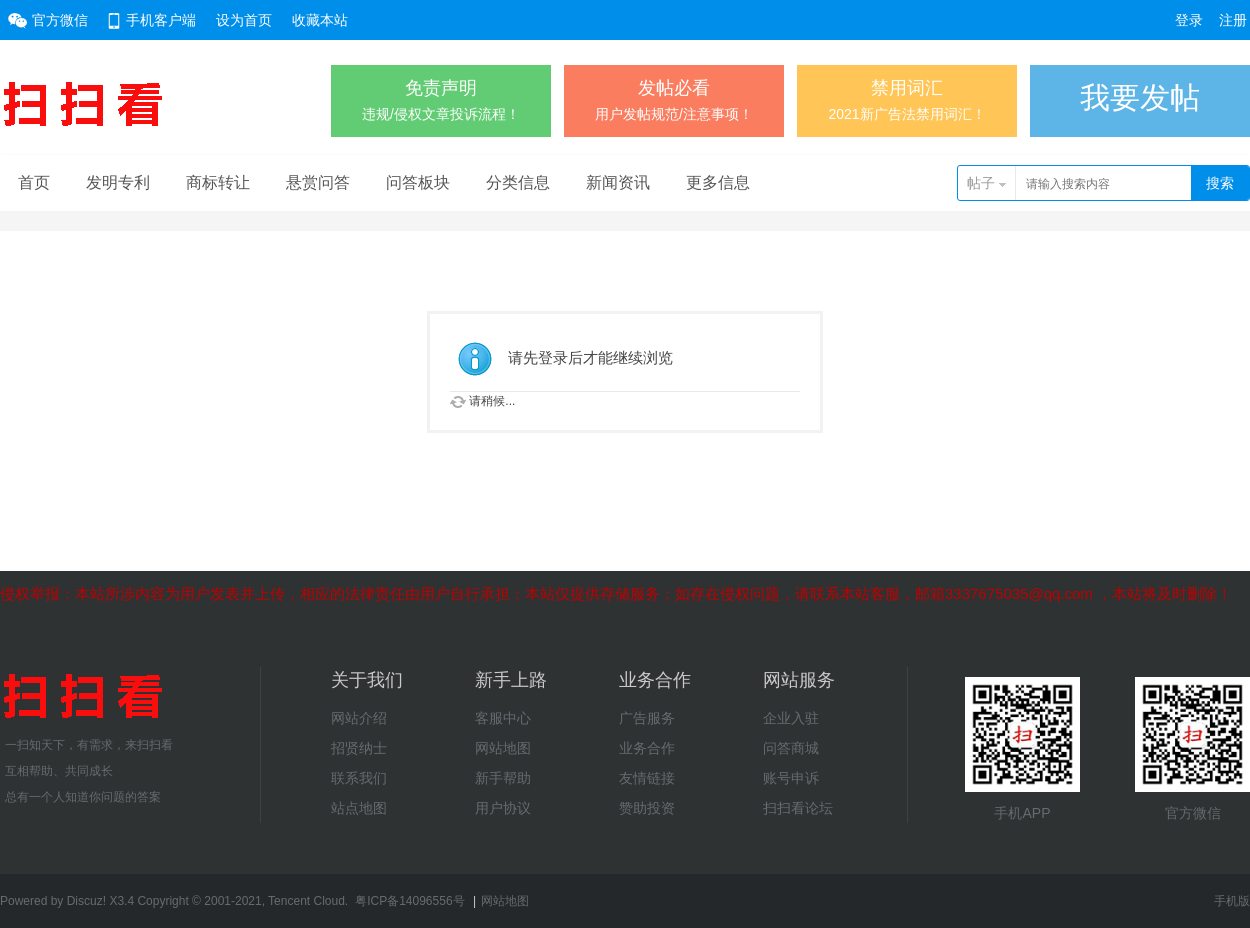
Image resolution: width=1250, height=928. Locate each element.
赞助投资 (647, 808)
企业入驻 (791, 718)
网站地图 (503, 748)
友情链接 (647, 778)
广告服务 (647, 718)
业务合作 (647, 748)
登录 (1189, 20)
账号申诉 (791, 778)
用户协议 (503, 808)
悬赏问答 (318, 182)
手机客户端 (161, 20)
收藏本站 (320, 20)
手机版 (1232, 901)
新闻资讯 (618, 182)
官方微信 (60, 20)
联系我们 (359, 778)
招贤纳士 (359, 748)
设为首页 (244, 20)
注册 (1233, 20)
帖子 (981, 183)
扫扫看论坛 (798, 808)
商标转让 (218, 182)
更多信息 (718, 182)
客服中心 (503, 718)
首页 (34, 182)
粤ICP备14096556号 (409, 901)
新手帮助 (503, 778)
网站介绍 (359, 718)
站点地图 (359, 808)
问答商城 (791, 748)
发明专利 (118, 182)
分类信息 (518, 182)
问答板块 (418, 182)
